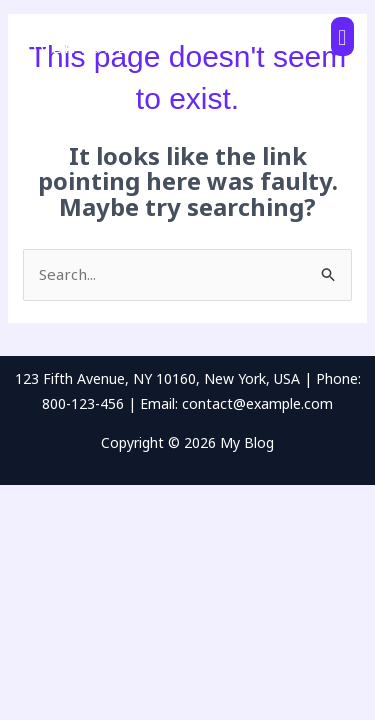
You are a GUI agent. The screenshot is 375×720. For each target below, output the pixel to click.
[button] (342, 36)
